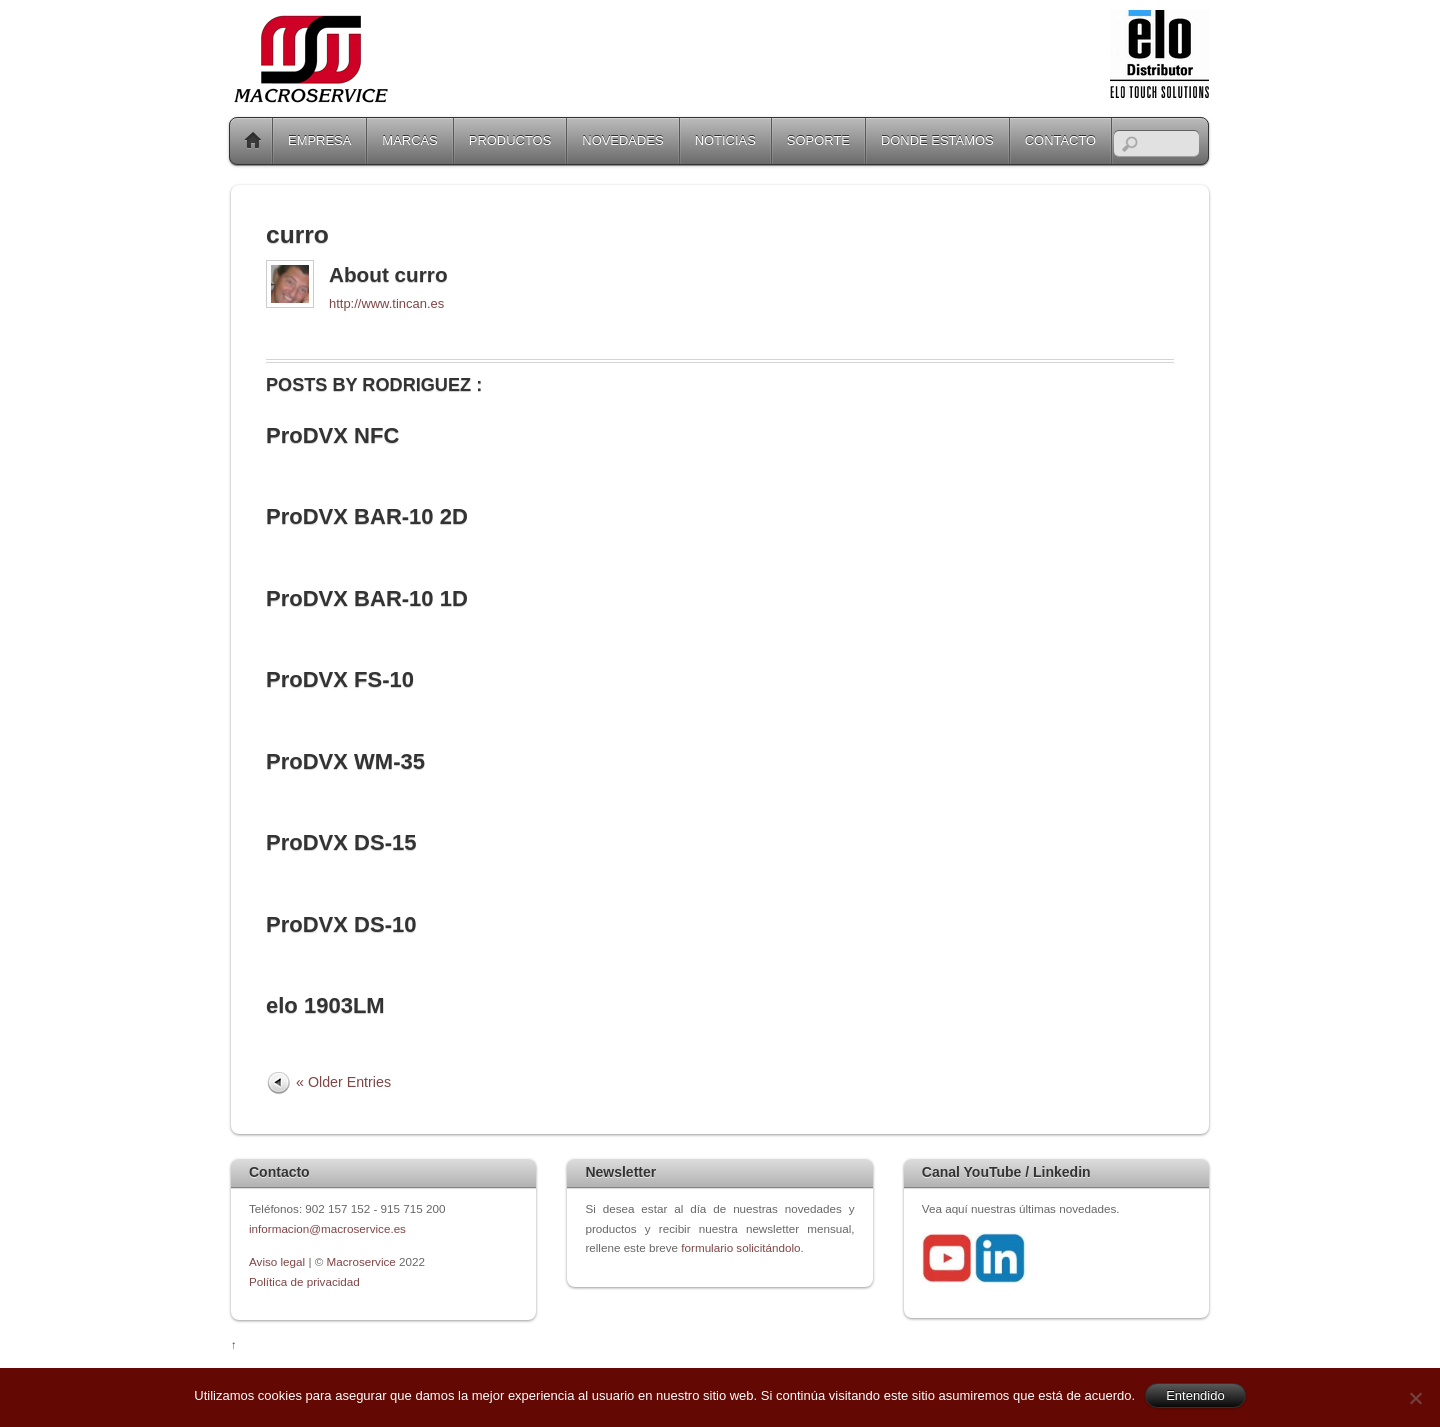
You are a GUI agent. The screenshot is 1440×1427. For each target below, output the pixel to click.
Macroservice (361, 1261)
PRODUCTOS (510, 140)
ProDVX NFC (332, 435)
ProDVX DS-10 (341, 924)
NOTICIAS (725, 140)
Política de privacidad (304, 1281)
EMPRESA (319, 140)
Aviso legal (278, 1261)
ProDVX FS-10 (340, 679)
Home (253, 141)
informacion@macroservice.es (327, 1228)
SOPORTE (818, 140)
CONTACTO (1060, 140)
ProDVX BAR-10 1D (367, 598)
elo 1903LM (325, 1005)
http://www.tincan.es (386, 303)
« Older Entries (343, 1082)
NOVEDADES (622, 140)
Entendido (1195, 1395)
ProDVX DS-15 (341, 842)
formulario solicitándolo (740, 1247)
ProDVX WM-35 (345, 761)
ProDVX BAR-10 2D (367, 516)
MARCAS (409, 140)
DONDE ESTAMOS (937, 140)
